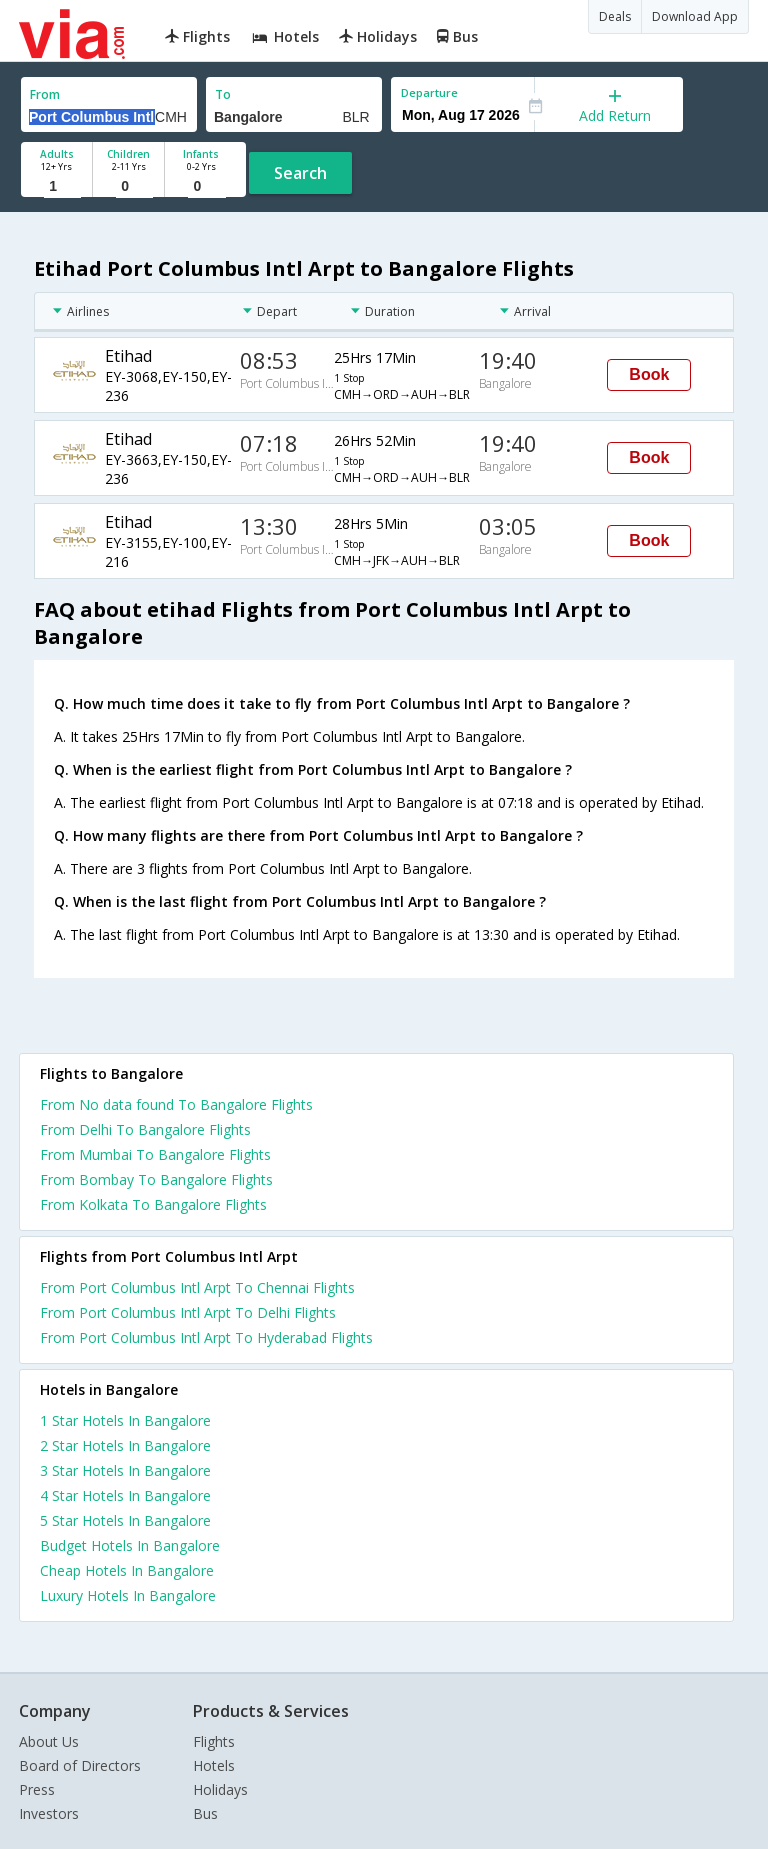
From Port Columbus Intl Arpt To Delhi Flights (188, 1312)
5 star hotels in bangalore (125, 1520)
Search (300, 173)
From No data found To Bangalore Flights (176, 1104)
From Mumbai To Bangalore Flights (155, 1154)
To (223, 94)
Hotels (214, 1765)
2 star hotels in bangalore (125, 1445)
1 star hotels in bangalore (125, 1420)
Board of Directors (80, 1765)
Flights (214, 1741)
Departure (429, 92)
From (45, 94)
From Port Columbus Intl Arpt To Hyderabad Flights (206, 1337)
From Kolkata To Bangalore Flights (153, 1204)
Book (649, 374)
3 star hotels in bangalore (125, 1470)
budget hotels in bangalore (130, 1545)
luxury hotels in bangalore (128, 1595)
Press (37, 1789)
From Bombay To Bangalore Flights (156, 1179)
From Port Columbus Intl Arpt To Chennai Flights (197, 1287)
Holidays (220, 1789)
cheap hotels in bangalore (127, 1570)
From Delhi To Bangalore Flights (145, 1129)
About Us (49, 1741)
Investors (49, 1813)
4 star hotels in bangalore (125, 1495)
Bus (205, 1813)
